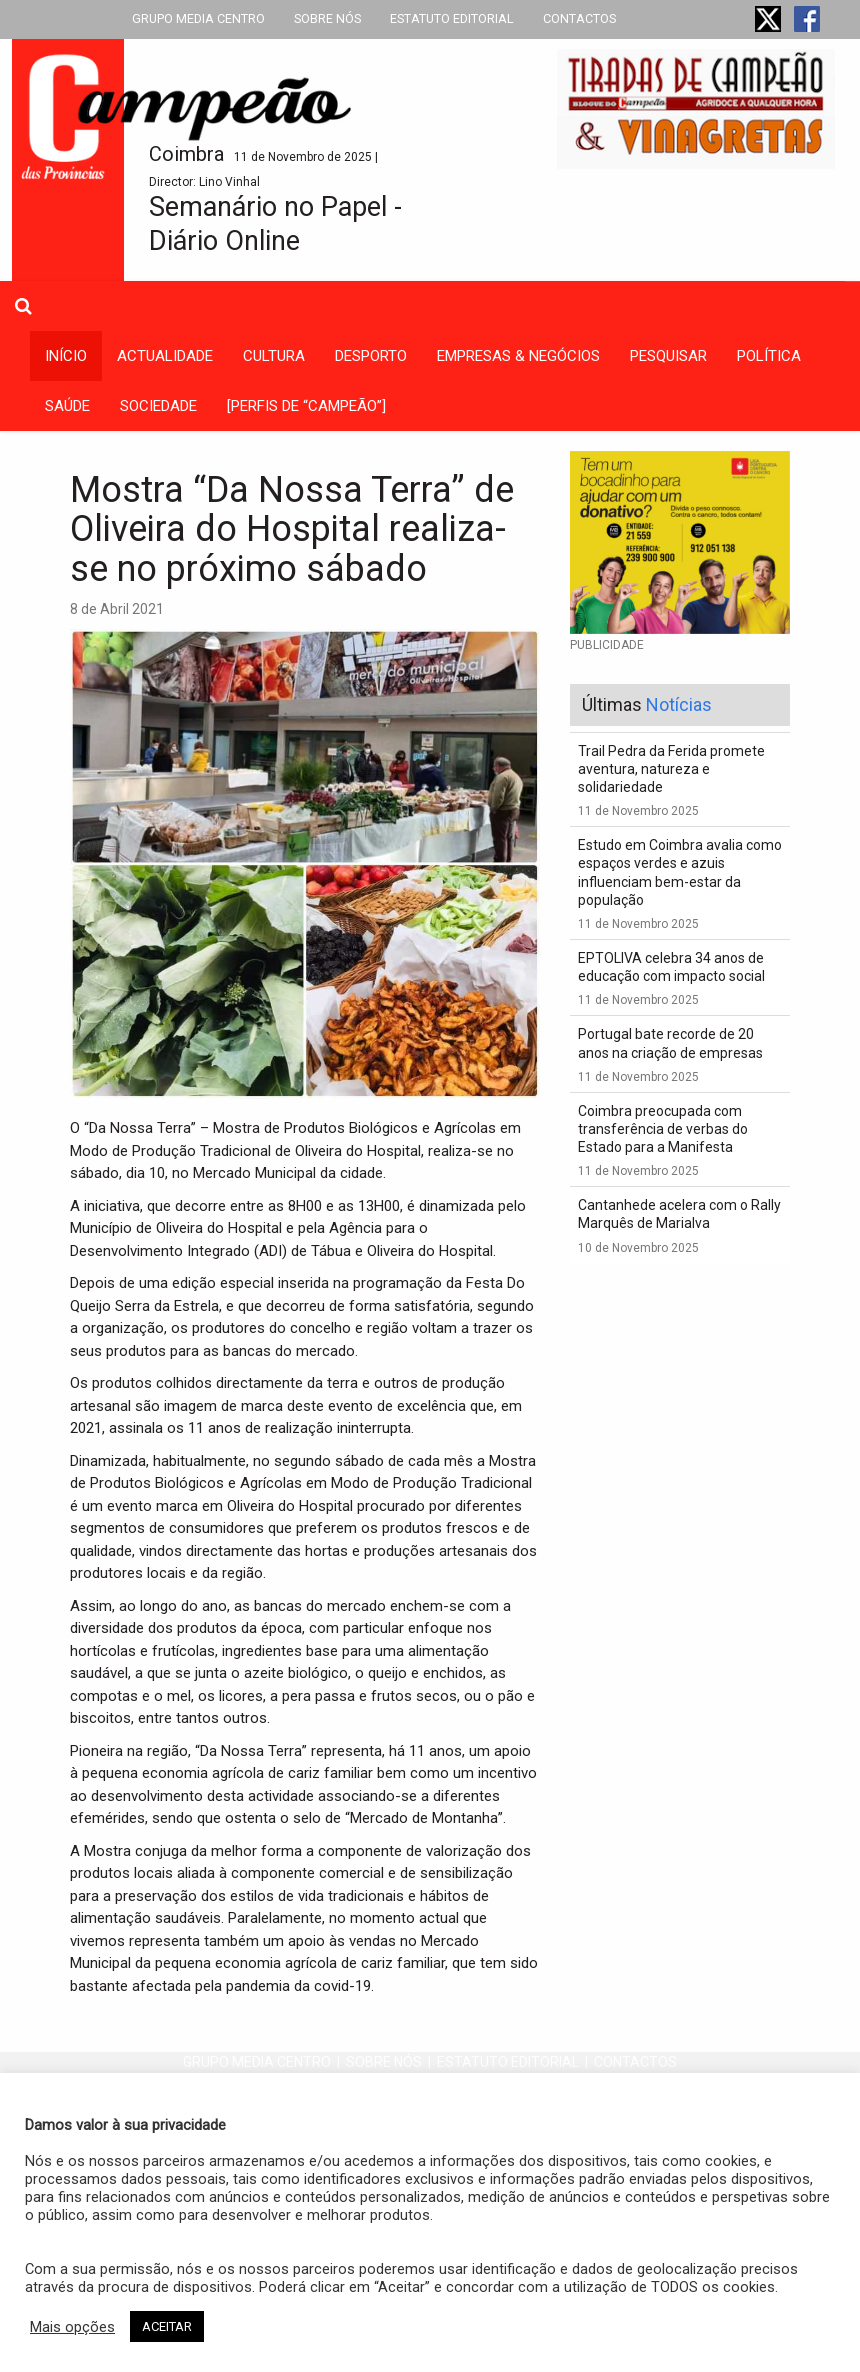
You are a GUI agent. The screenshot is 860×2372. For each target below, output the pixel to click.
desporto (371, 356)
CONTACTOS (579, 18)
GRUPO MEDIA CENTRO (198, 18)
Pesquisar (668, 356)
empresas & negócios (518, 356)
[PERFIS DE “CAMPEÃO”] (306, 406)
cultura (274, 356)
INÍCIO (66, 356)
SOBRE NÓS (327, 18)
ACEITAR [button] (167, 2326)
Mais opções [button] (72, 2327)
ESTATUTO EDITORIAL (452, 18)
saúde (67, 406)
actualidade (165, 356)
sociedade (158, 406)
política (769, 356)
